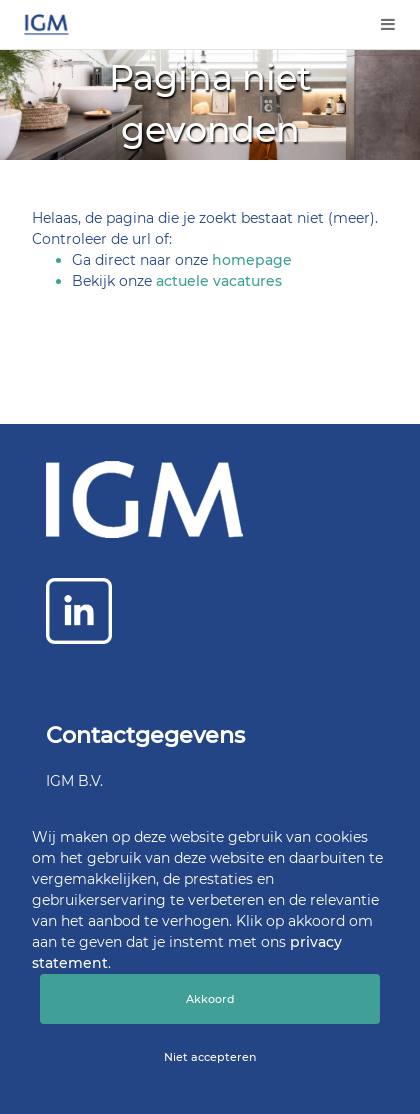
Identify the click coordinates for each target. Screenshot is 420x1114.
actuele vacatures (219, 281)
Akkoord (210, 999)
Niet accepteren (210, 1057)
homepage (252, 260)
